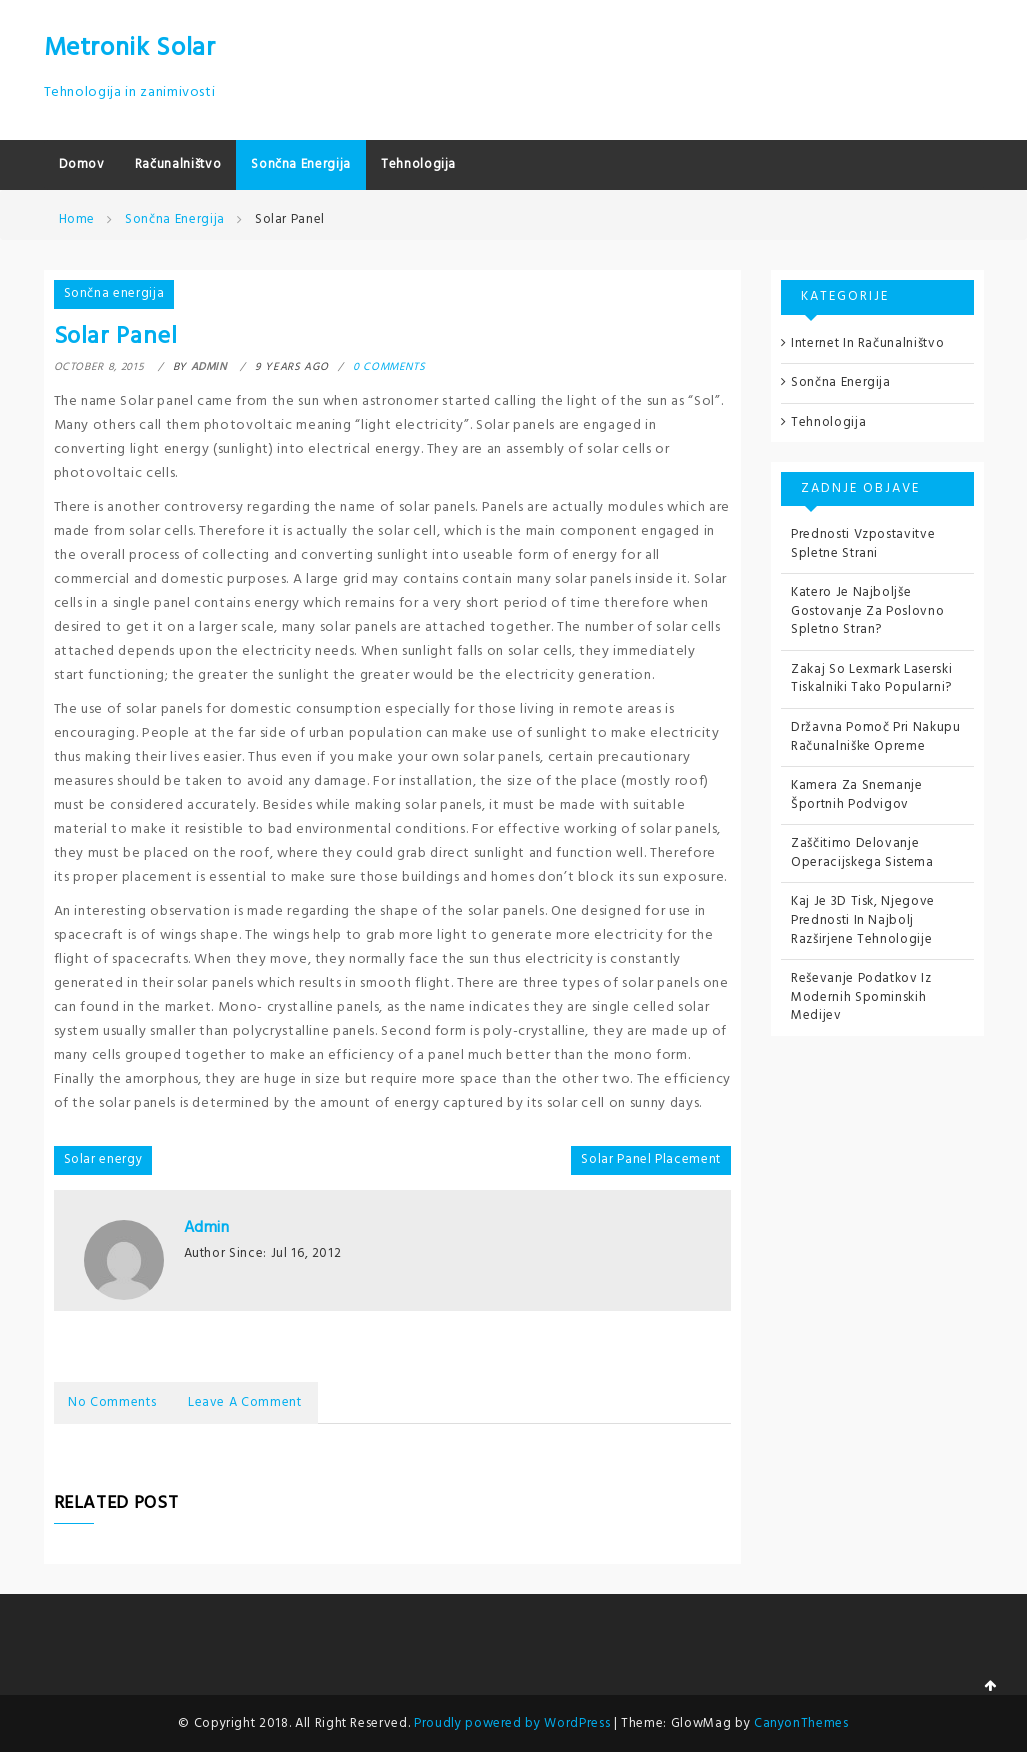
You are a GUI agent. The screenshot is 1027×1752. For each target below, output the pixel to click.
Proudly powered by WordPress (514, 1721)
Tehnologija (828, 422)
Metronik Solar (130, 48)
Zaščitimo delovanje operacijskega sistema (862, 853)
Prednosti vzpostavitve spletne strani (863, 544)
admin (207, 1228)
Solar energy (103, 1159)
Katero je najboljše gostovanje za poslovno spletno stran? (867, 611)
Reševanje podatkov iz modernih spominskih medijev (861, 997)
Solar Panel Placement (651, 1159)
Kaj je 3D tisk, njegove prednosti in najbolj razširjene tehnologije (863, 920)
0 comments (389, 367)
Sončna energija (114, 293)
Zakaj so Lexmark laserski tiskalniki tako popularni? (871, 679)
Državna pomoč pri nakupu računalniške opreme (876, 737)
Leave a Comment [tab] (249, 1401)
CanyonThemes (801, 1721)
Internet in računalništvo (867, 343)
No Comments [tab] (114, 1401)
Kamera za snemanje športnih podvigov (857, 795)
